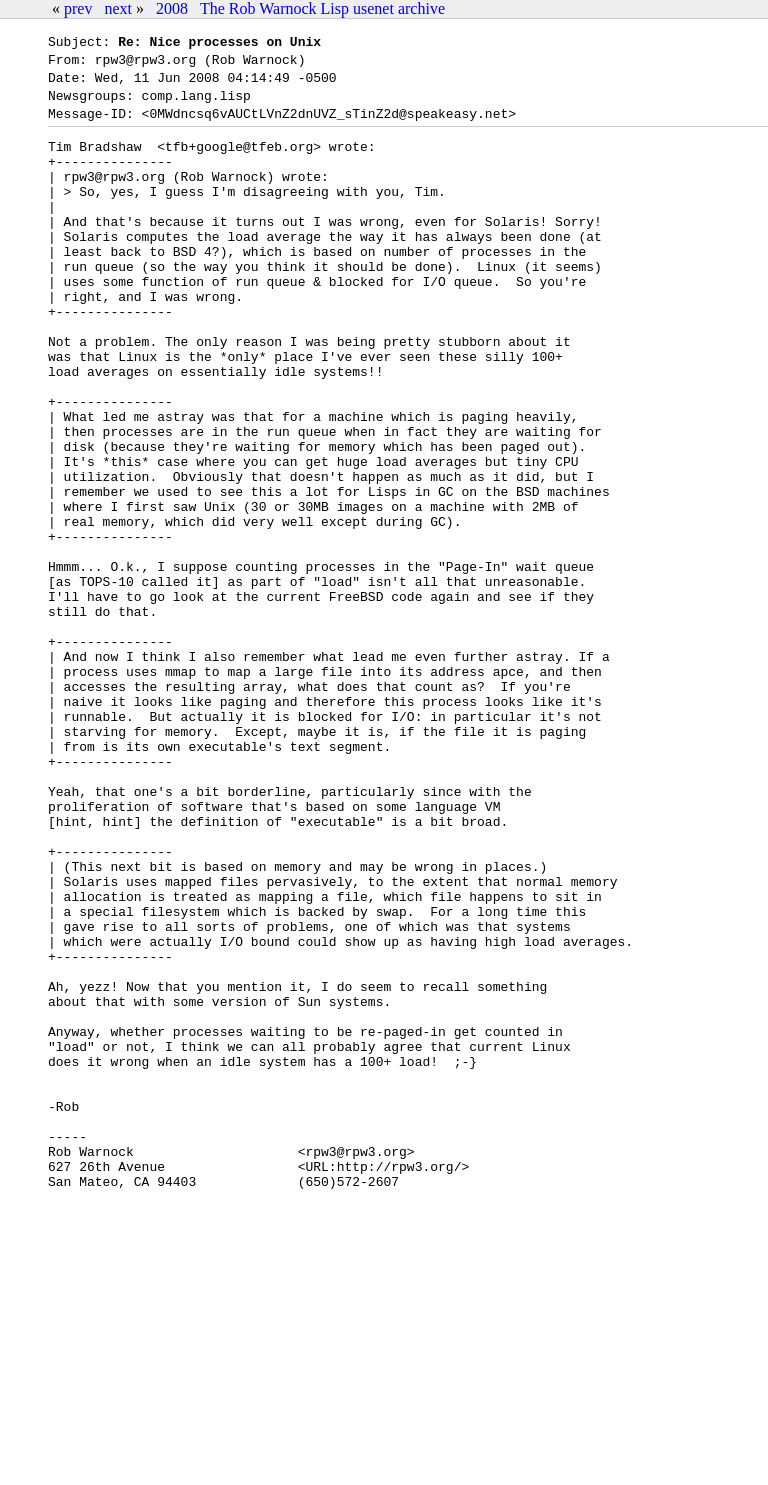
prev (78, 8)
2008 (172, 8)
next (118, 8)
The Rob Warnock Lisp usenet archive (322, 8)
